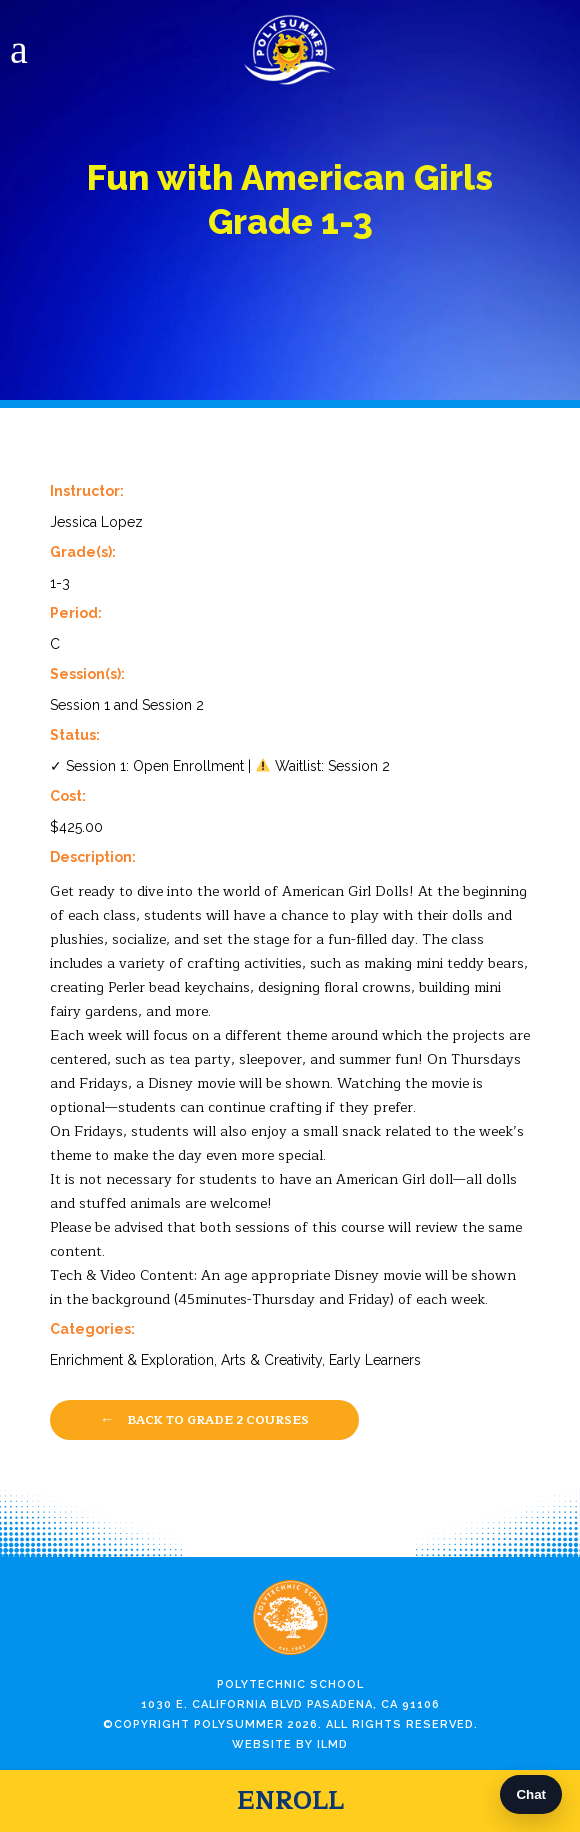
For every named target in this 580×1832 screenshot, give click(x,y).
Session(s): (87, 674)
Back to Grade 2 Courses (204, 1419)
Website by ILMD (290, 1744)
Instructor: (87, 491)
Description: (93, 857)
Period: (76, 613)
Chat (531, 1794)
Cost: (68, 796)
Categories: (92, 1329)
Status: (75, 735)
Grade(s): (83, 552)
